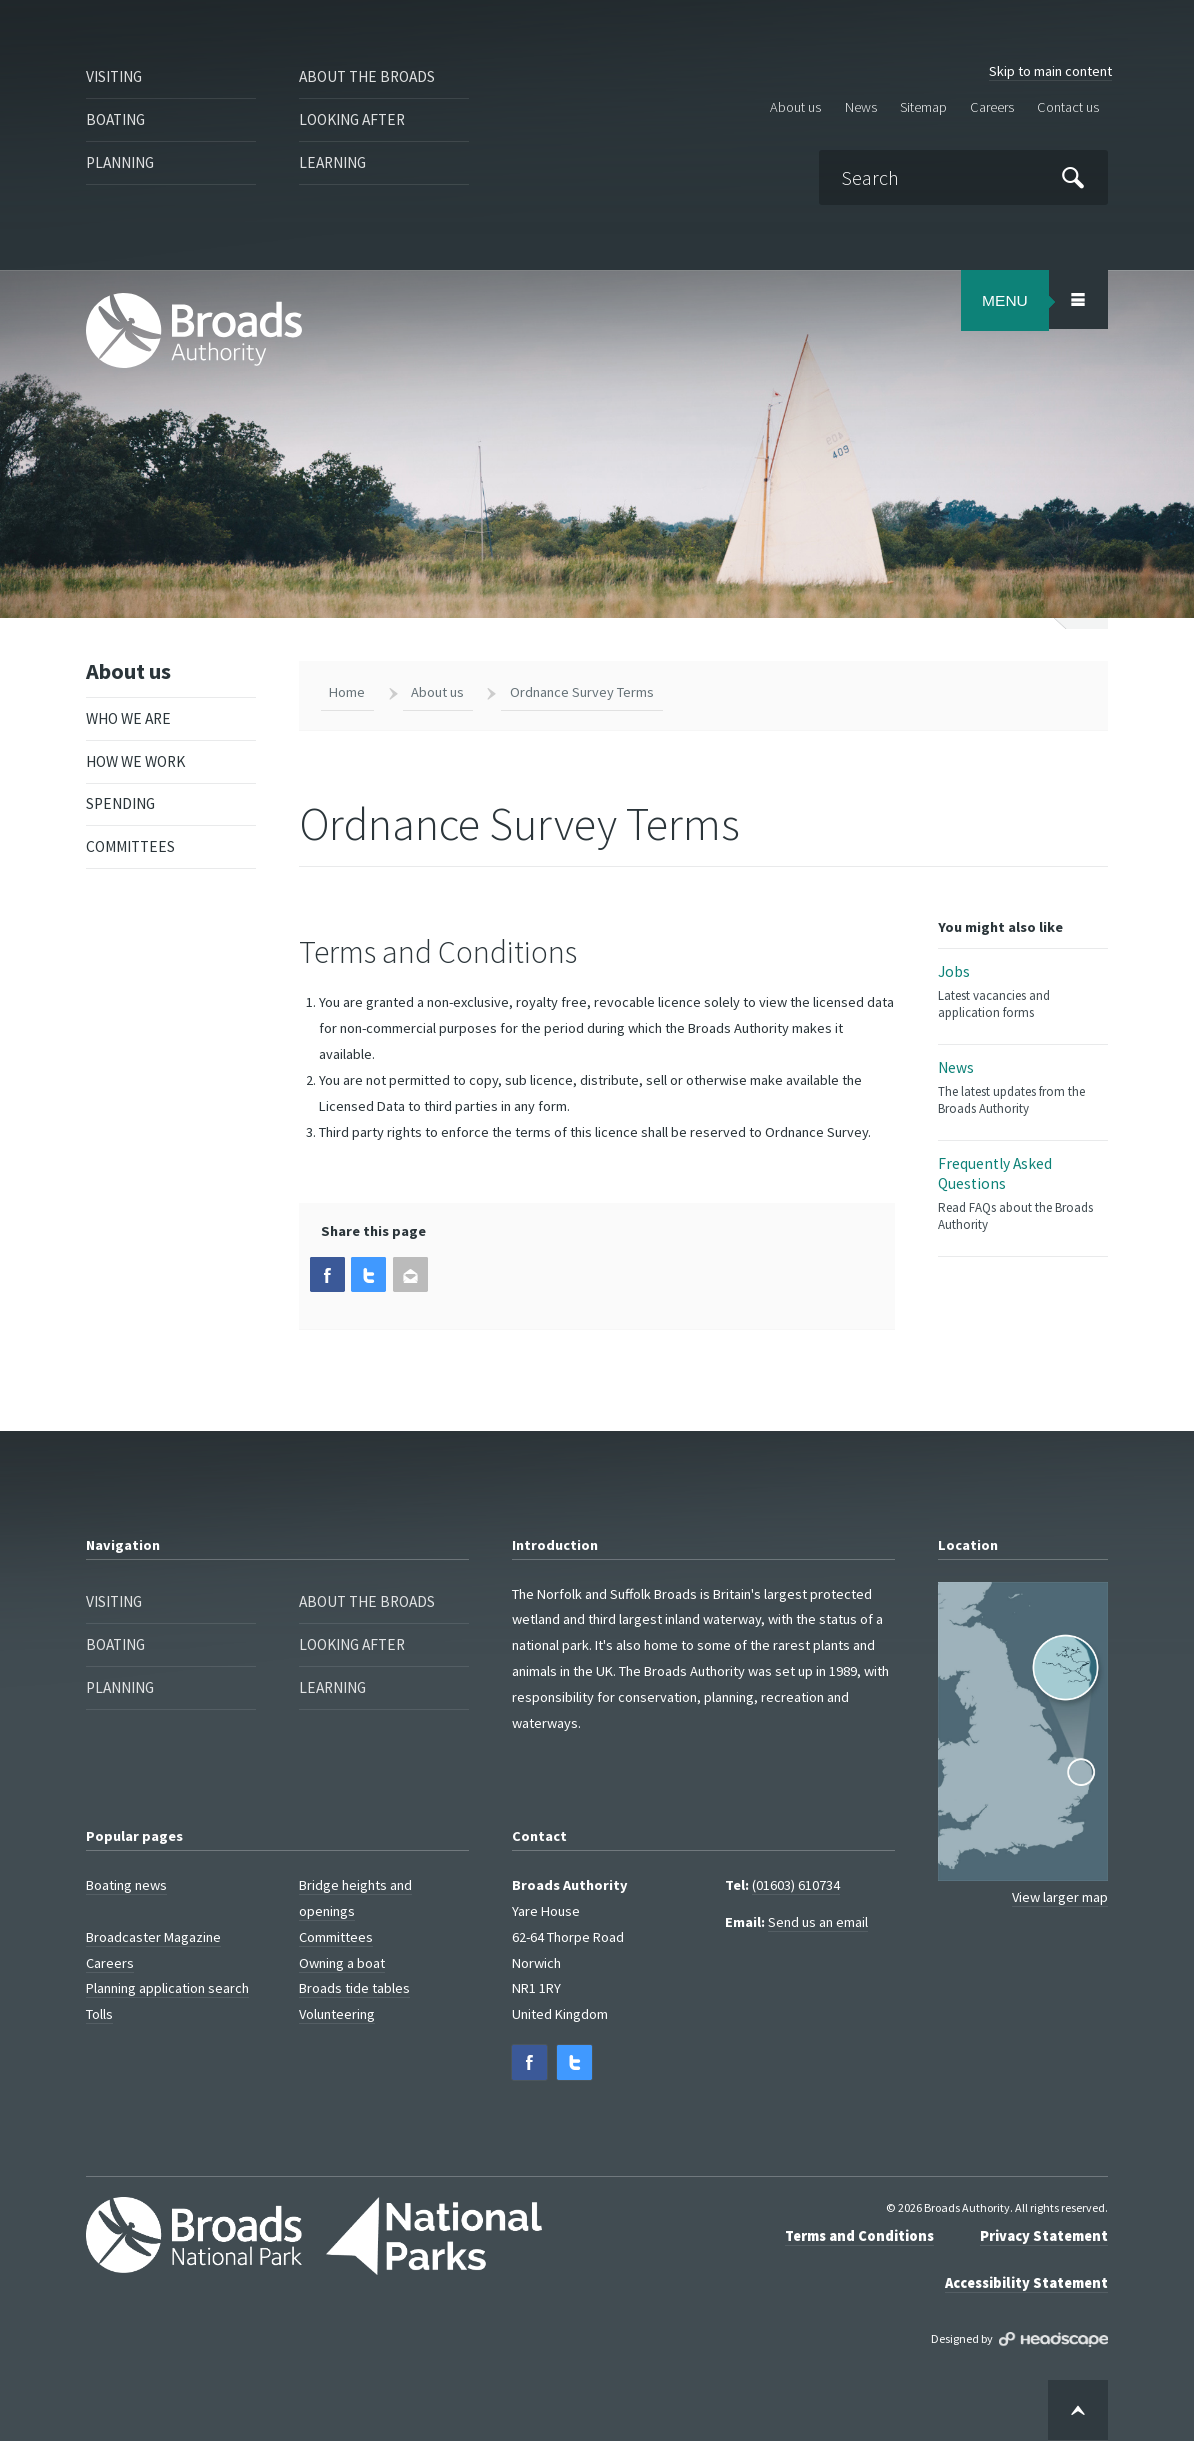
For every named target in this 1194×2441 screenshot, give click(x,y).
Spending (120, 803)
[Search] (963, 177)
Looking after (352, 119)
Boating (115, 119)
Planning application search (167, 1988)
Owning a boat (342, 1962)
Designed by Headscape (1053, 2340)
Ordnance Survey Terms (582, 692)
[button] (327, 1274)
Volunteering (337, 2014)
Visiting (114, 76)
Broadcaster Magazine (153, 1937)
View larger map (1060, 1897)
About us (795, 106)
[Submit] (1073, 176)
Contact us (1068, 106)
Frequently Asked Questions (1023, 1193)
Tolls (99, 2014)
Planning (120, 162)
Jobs (1023, 992)
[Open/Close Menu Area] (1077, 299)
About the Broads (367, 76)
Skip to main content (1050, 71)
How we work (135, 761)
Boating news (126, 1885)
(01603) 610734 (796, 1885)
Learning (332, 162)
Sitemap (923, 106)
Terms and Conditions (859, 2236)
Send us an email (818, 1922)
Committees (130, 846)
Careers (992, 106)
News (861, 106)
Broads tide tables (354, 1988)
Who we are (128, 718)
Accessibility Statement (1026, 2283)
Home (347, 692)
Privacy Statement (1044, 2236)
